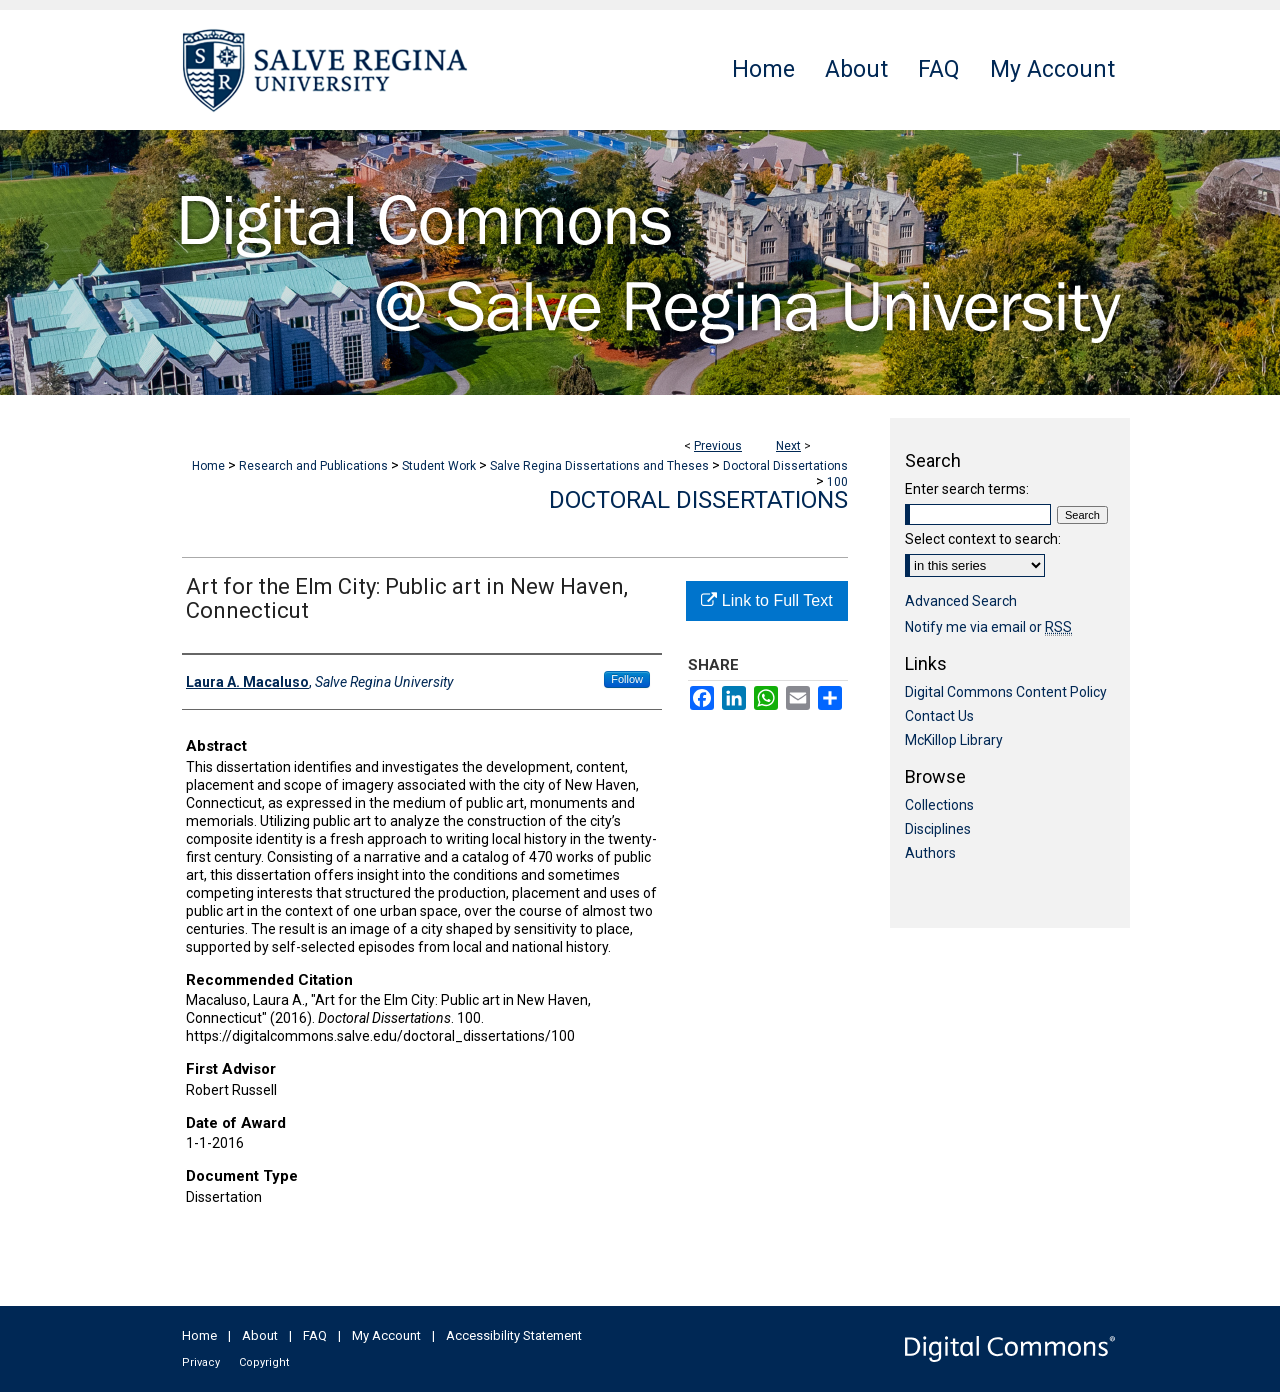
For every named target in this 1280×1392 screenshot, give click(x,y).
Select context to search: (983, 539)
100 (837, 482)
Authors (930, 853)
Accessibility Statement (514, 1335)
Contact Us (939, 716)
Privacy (201, 1362)
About (260, 1335)
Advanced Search (961, 601)
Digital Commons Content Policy (1006, 692)
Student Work (439, 466)
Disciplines (938, 829)
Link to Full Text (766, 600)
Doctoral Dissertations (785, 466)
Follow (627, 679)
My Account (386, 1335)
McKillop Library (954, 740)
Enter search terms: (967, 489)
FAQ (315, 1335)
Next (788, 446)
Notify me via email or (988, 627)
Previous (718, 446)
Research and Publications (313, 466)
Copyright (264, 1362)
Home (208, 466)
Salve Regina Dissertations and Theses (599, 466)
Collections (939, 805)
